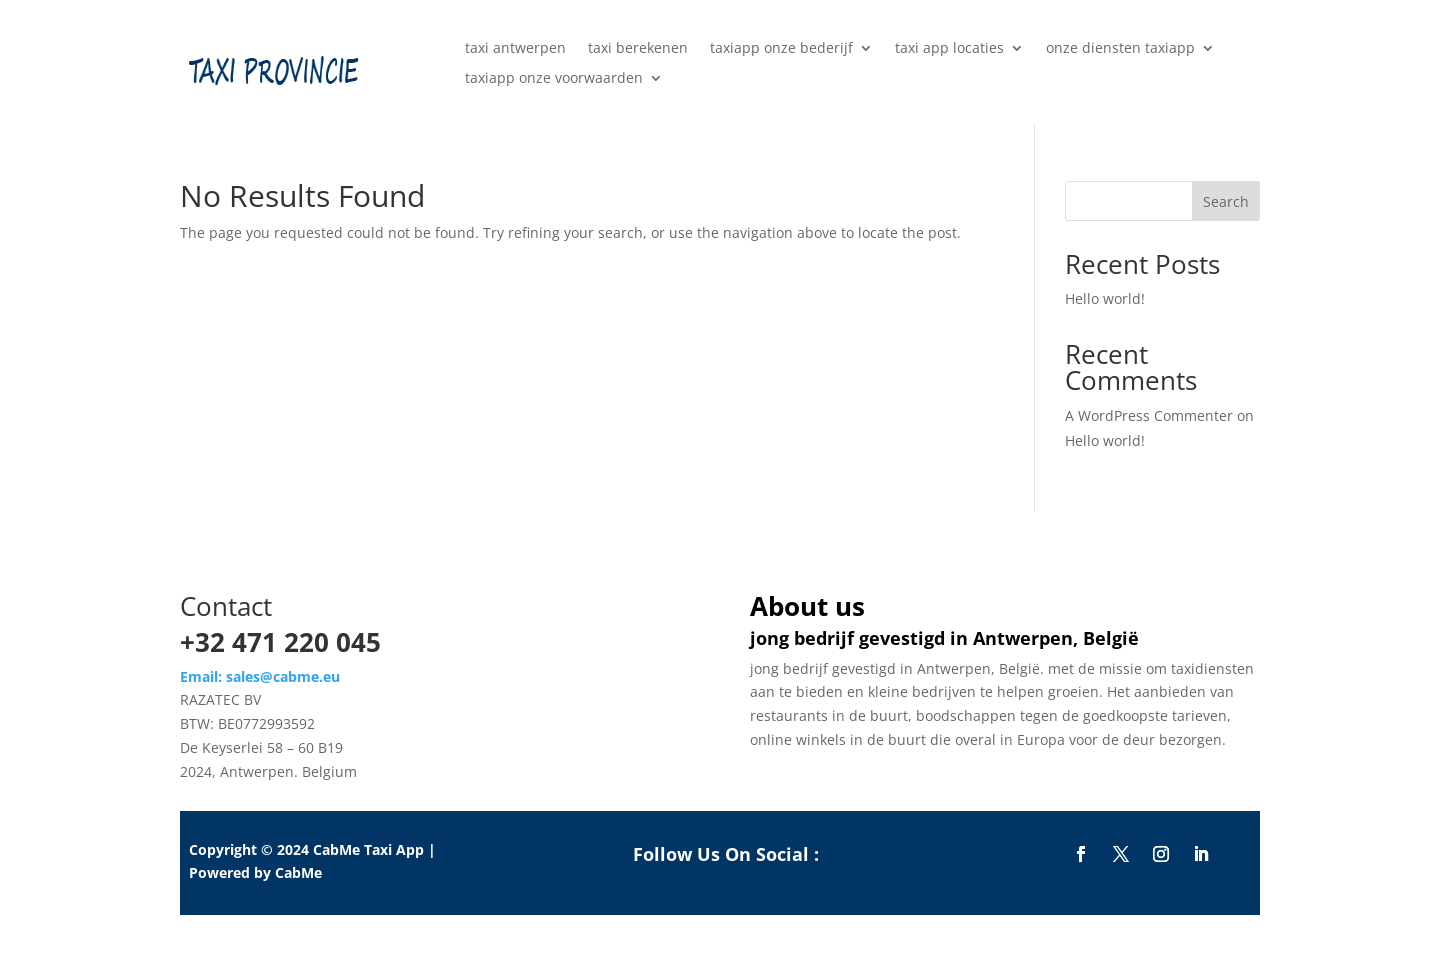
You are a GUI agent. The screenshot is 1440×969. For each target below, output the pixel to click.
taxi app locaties (949, 49)
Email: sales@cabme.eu (260, 676)
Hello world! (1105, 298)
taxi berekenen (638, 49)
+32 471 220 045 (280, 642)
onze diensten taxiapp (1120, 49)
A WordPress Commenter (1149, 415)
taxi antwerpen (515, 49)
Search (1226, 201)
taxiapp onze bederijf (781, 49)
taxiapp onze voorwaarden (554, 79)
